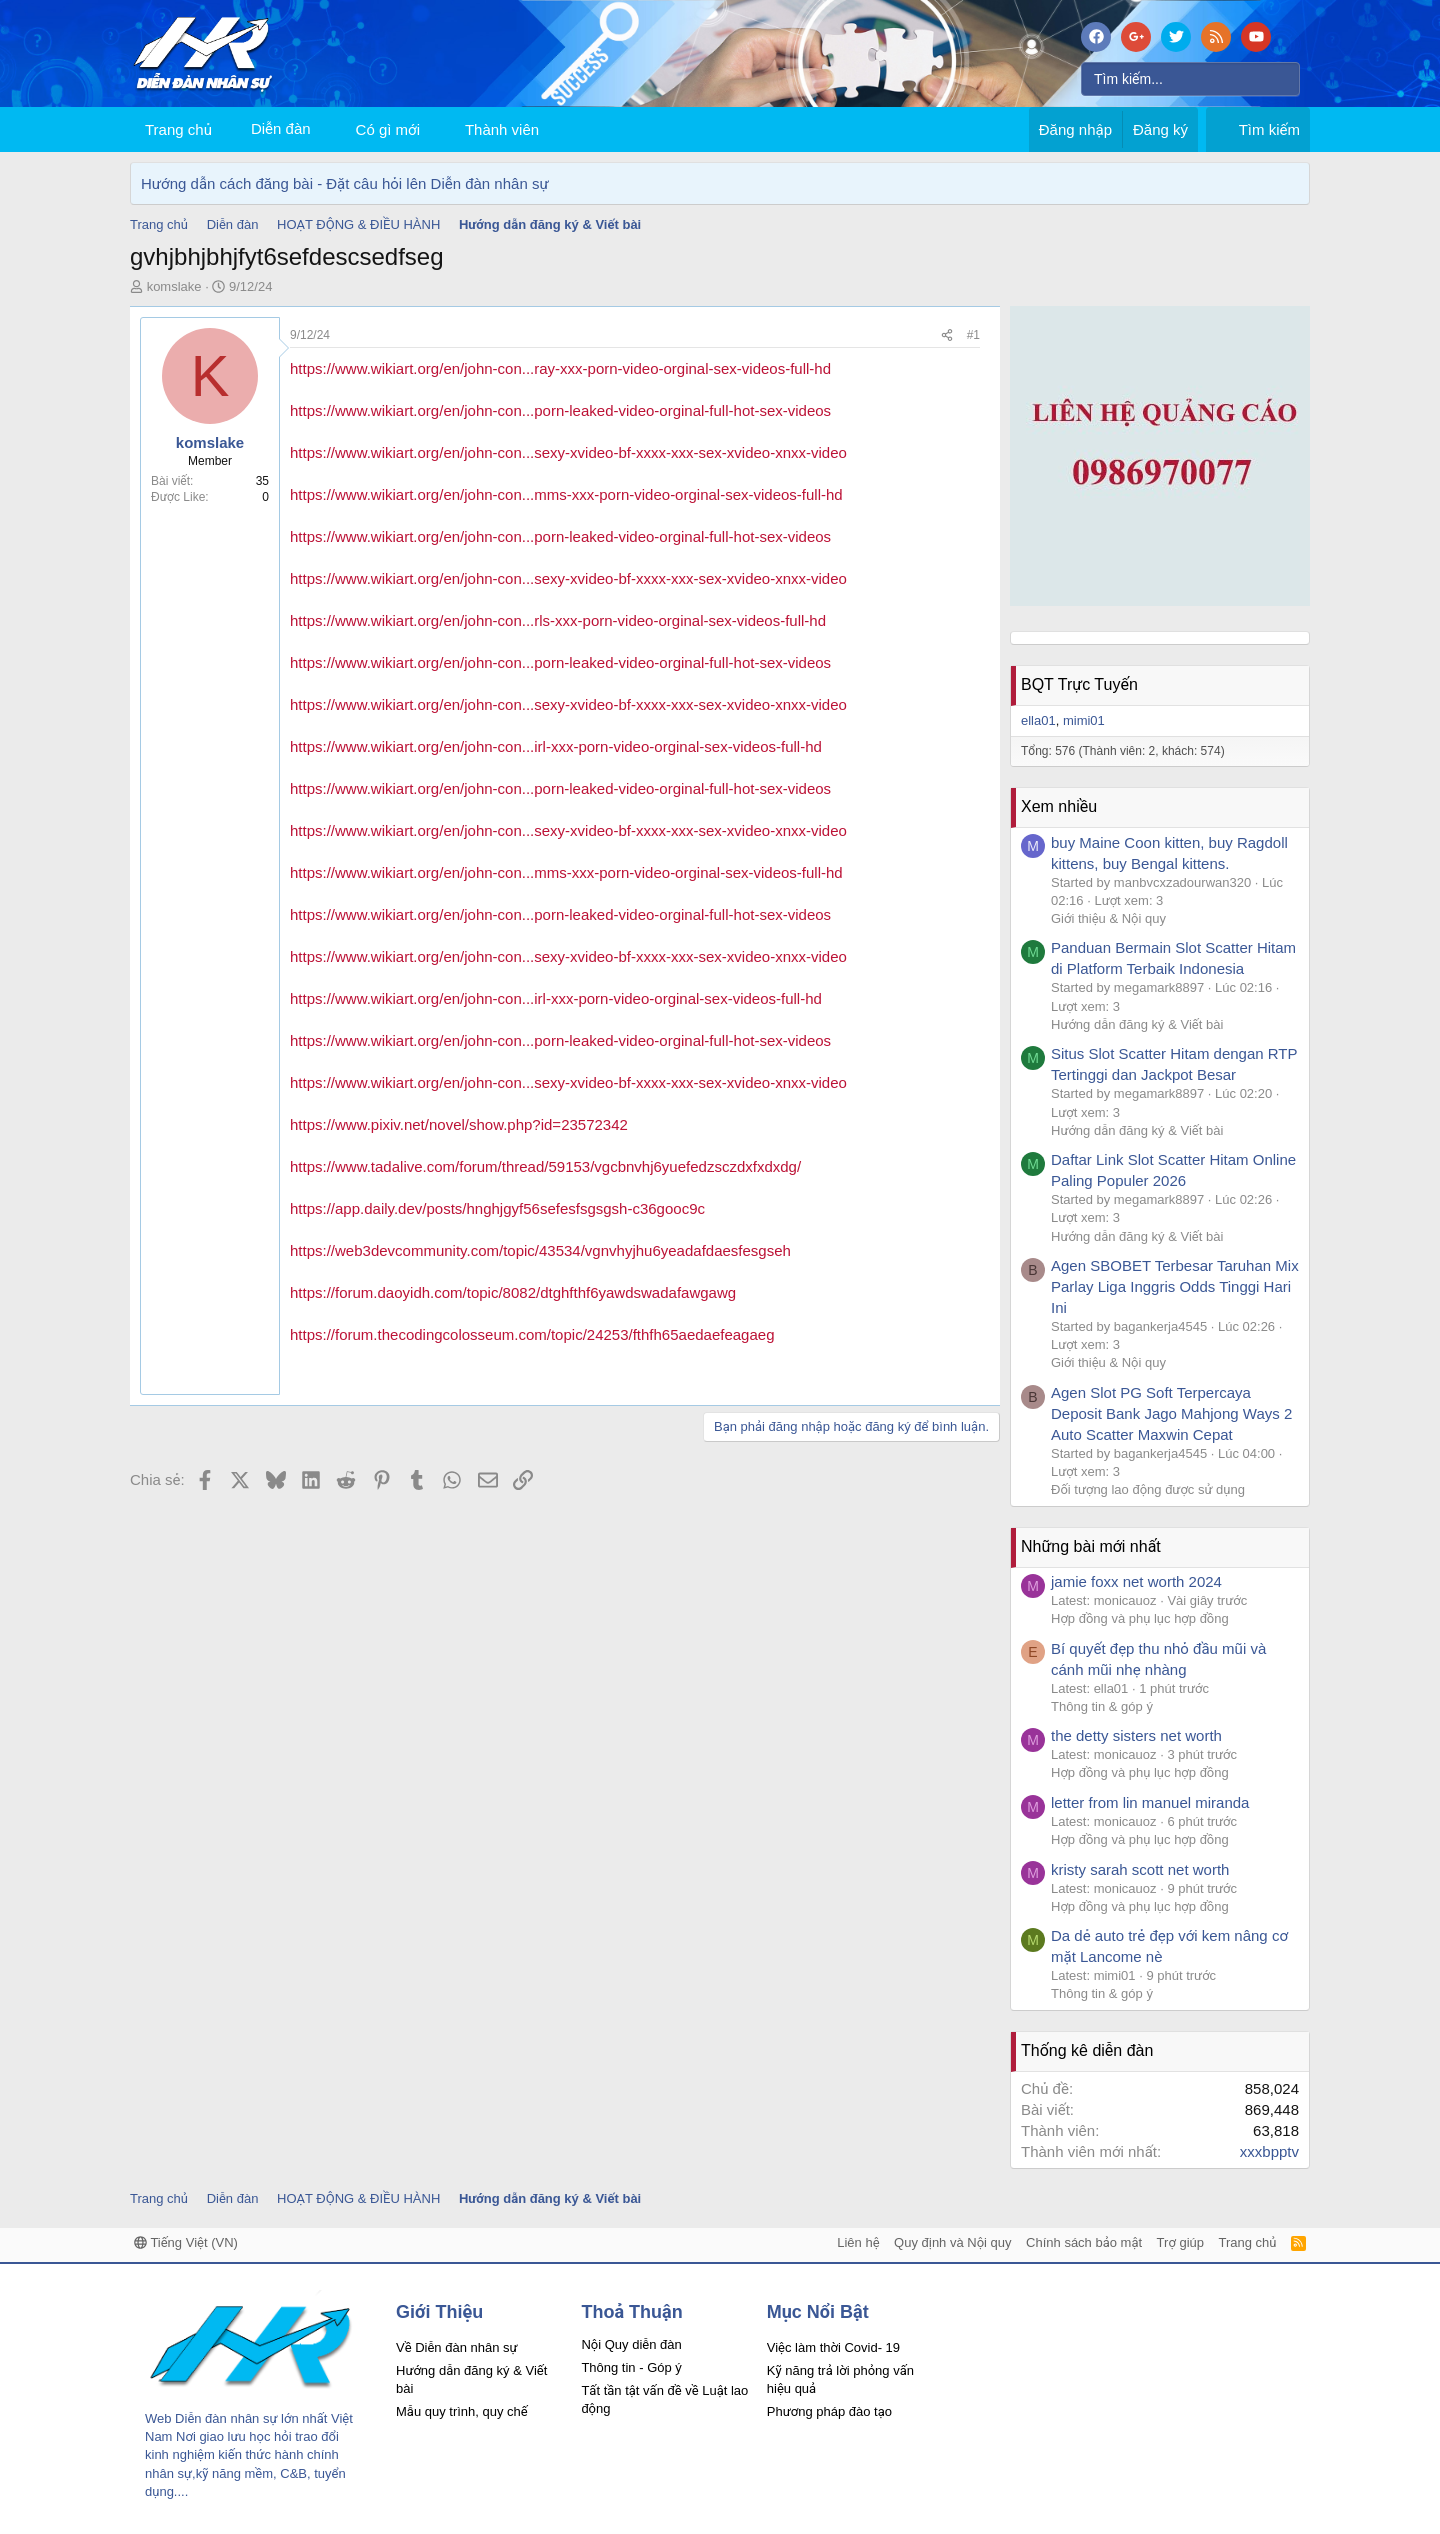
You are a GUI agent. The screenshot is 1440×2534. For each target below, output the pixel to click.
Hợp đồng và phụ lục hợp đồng (1140, 1618)
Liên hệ (858, 2242)
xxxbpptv (1269, 2151)
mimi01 (1084, 720)
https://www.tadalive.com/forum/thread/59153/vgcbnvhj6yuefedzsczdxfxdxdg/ (545, 1166)
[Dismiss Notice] (1290, 183)
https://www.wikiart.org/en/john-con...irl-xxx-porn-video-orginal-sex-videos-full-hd (556, 746)
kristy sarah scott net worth (1140, 1869)
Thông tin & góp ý (1102, 1706)
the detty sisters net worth (1136, 1735)
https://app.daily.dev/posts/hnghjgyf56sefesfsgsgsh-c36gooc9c (497, 1208)
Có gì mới (388, 129)
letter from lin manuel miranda (1150, 1802)
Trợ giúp (1180, 2242)
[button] (436, 129)
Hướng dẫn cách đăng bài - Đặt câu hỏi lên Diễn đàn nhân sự (345, 183)
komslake (174, 286)
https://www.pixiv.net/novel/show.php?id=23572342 (459, 1124)
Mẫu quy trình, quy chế (462, 2411)
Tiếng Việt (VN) (186, 2242)
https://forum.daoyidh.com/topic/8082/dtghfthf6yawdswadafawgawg (513, 1292)
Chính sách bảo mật (1084, 2242)
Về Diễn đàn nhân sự (457, 2347)
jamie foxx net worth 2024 (1136, 1581)
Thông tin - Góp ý (631, 2367)
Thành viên (502, 129)
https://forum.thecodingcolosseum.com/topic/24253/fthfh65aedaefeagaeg (532, 1334)
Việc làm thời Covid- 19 (833, 2347)
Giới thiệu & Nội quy (1108, 918)
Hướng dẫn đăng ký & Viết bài (1137, 1024)
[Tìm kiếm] (1190, 79)
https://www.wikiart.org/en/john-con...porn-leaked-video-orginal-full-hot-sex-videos (560, 410)
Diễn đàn (281, 128)
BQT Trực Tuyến (1079, 684)
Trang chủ (178, 129)
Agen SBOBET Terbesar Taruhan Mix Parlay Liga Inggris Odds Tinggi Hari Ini (1175, 1286)
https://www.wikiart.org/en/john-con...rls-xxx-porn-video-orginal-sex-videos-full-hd (558, 620)
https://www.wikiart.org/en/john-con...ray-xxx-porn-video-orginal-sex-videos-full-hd (560, 368)
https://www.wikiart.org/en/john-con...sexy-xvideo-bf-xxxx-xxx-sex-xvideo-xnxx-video (568, 452)
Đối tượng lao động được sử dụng (1148, 1489)
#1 (973, 335)
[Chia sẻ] (947, 335)
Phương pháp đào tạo (829, 2411)
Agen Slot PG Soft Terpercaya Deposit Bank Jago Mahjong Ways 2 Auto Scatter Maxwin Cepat (1171, 1413)
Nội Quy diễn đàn (631, 2344)
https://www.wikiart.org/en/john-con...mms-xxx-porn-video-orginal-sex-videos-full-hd (566, 494)
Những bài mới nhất (1091, 1546)
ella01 (1038, 720)
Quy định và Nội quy (953, 2242)
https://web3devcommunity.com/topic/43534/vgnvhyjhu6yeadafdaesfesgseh (540, 1250)
